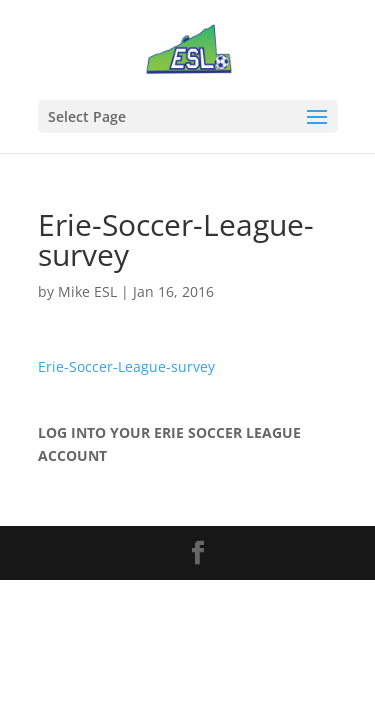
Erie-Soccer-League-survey (126, 366)
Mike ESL (87, 291)
